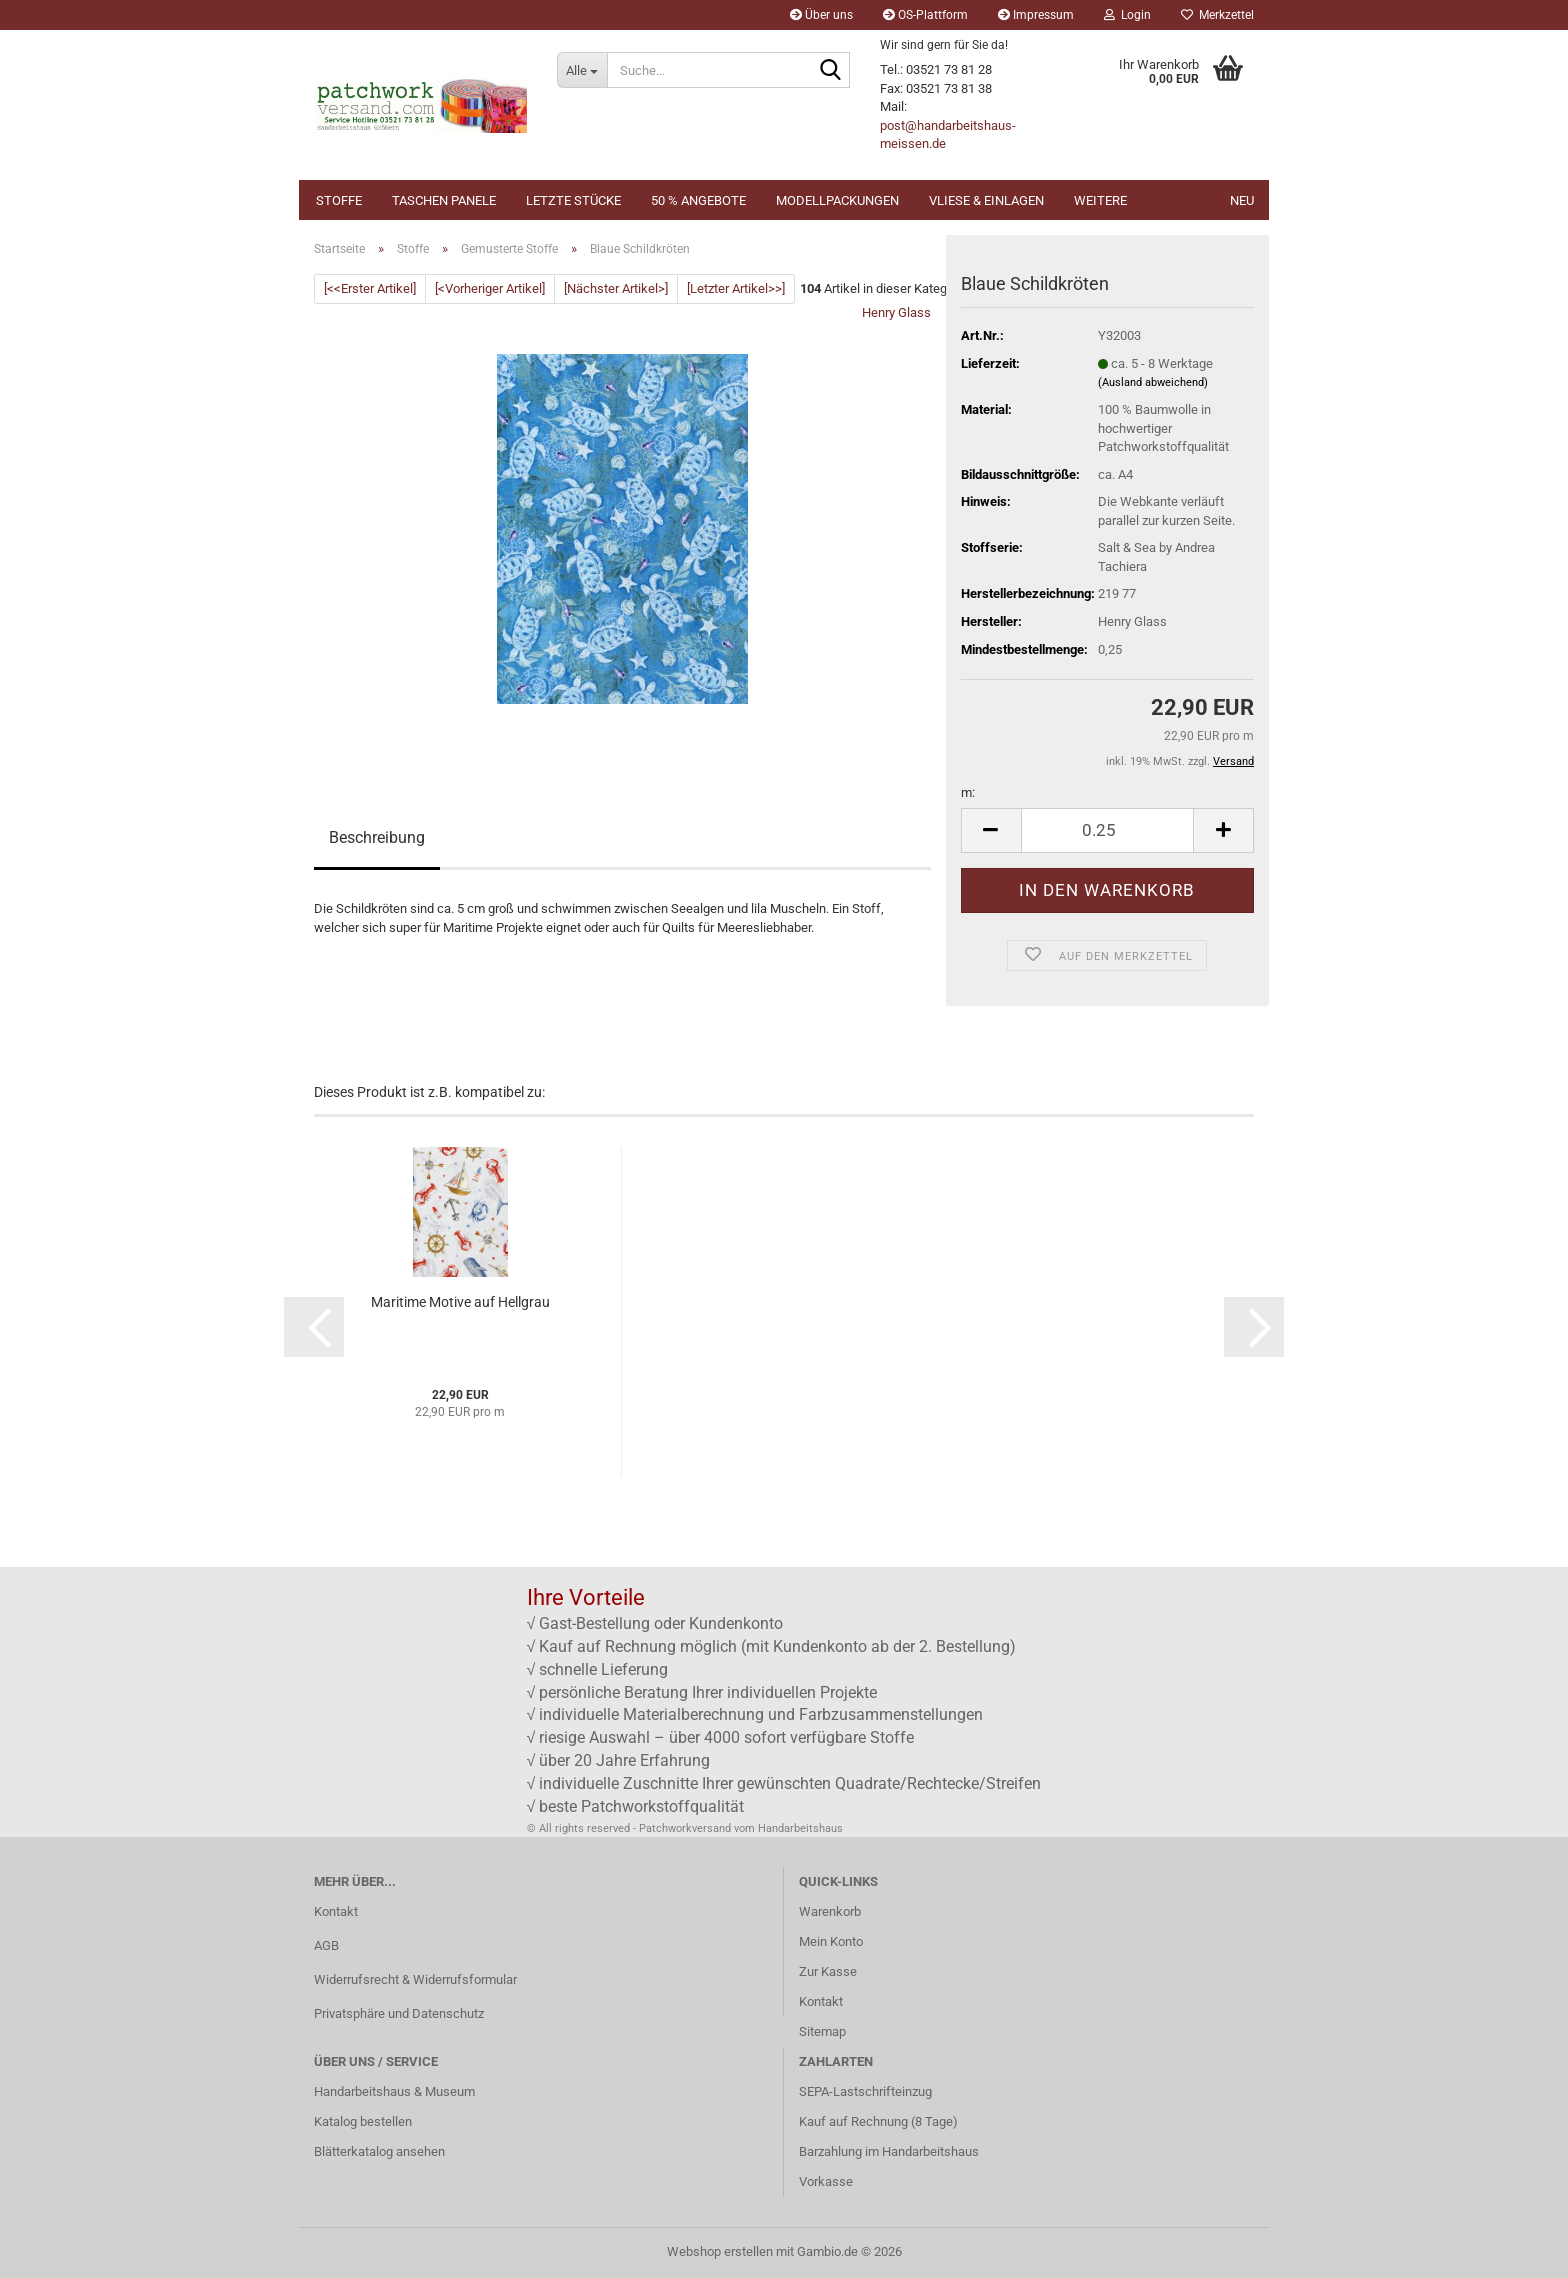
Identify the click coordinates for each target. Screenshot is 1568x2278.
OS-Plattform (925, 15)
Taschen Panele (444, 200)
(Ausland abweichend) (1153, 382)
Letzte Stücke (573, 200)
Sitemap (822, 2031)
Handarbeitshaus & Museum (394, 2091)
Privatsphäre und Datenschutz (399, 2013)
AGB (326, 1945)
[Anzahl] (1107, 830)
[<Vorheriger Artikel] (490, 288)
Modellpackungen (837, 200)
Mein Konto (831, 1941)
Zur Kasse (828, 1971)
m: (968, 792)
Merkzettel (1217, 15)
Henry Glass (896, 312)
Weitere (1100, 200)
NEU (1242, 200)
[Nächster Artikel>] (616, 288)
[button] (991, 830)
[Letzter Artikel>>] (736, 288)
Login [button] (1127, 15)
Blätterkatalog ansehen (379, 2151)
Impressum (1036, 15)
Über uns (821, 15)
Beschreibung (377, 837)
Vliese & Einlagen (986, 200)
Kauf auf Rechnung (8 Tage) (878, 2121)
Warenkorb (830, 1911)
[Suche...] (582, 70)
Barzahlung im (840, 2151)
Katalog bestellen (363, 2121)
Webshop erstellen (720, 2251)
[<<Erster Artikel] (370, 288)
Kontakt (336, 1911)
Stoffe (339, 200)
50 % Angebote (698, 200)
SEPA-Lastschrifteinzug (865, 2091)
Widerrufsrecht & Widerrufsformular (415, 1979)
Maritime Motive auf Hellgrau (460, 1302)
